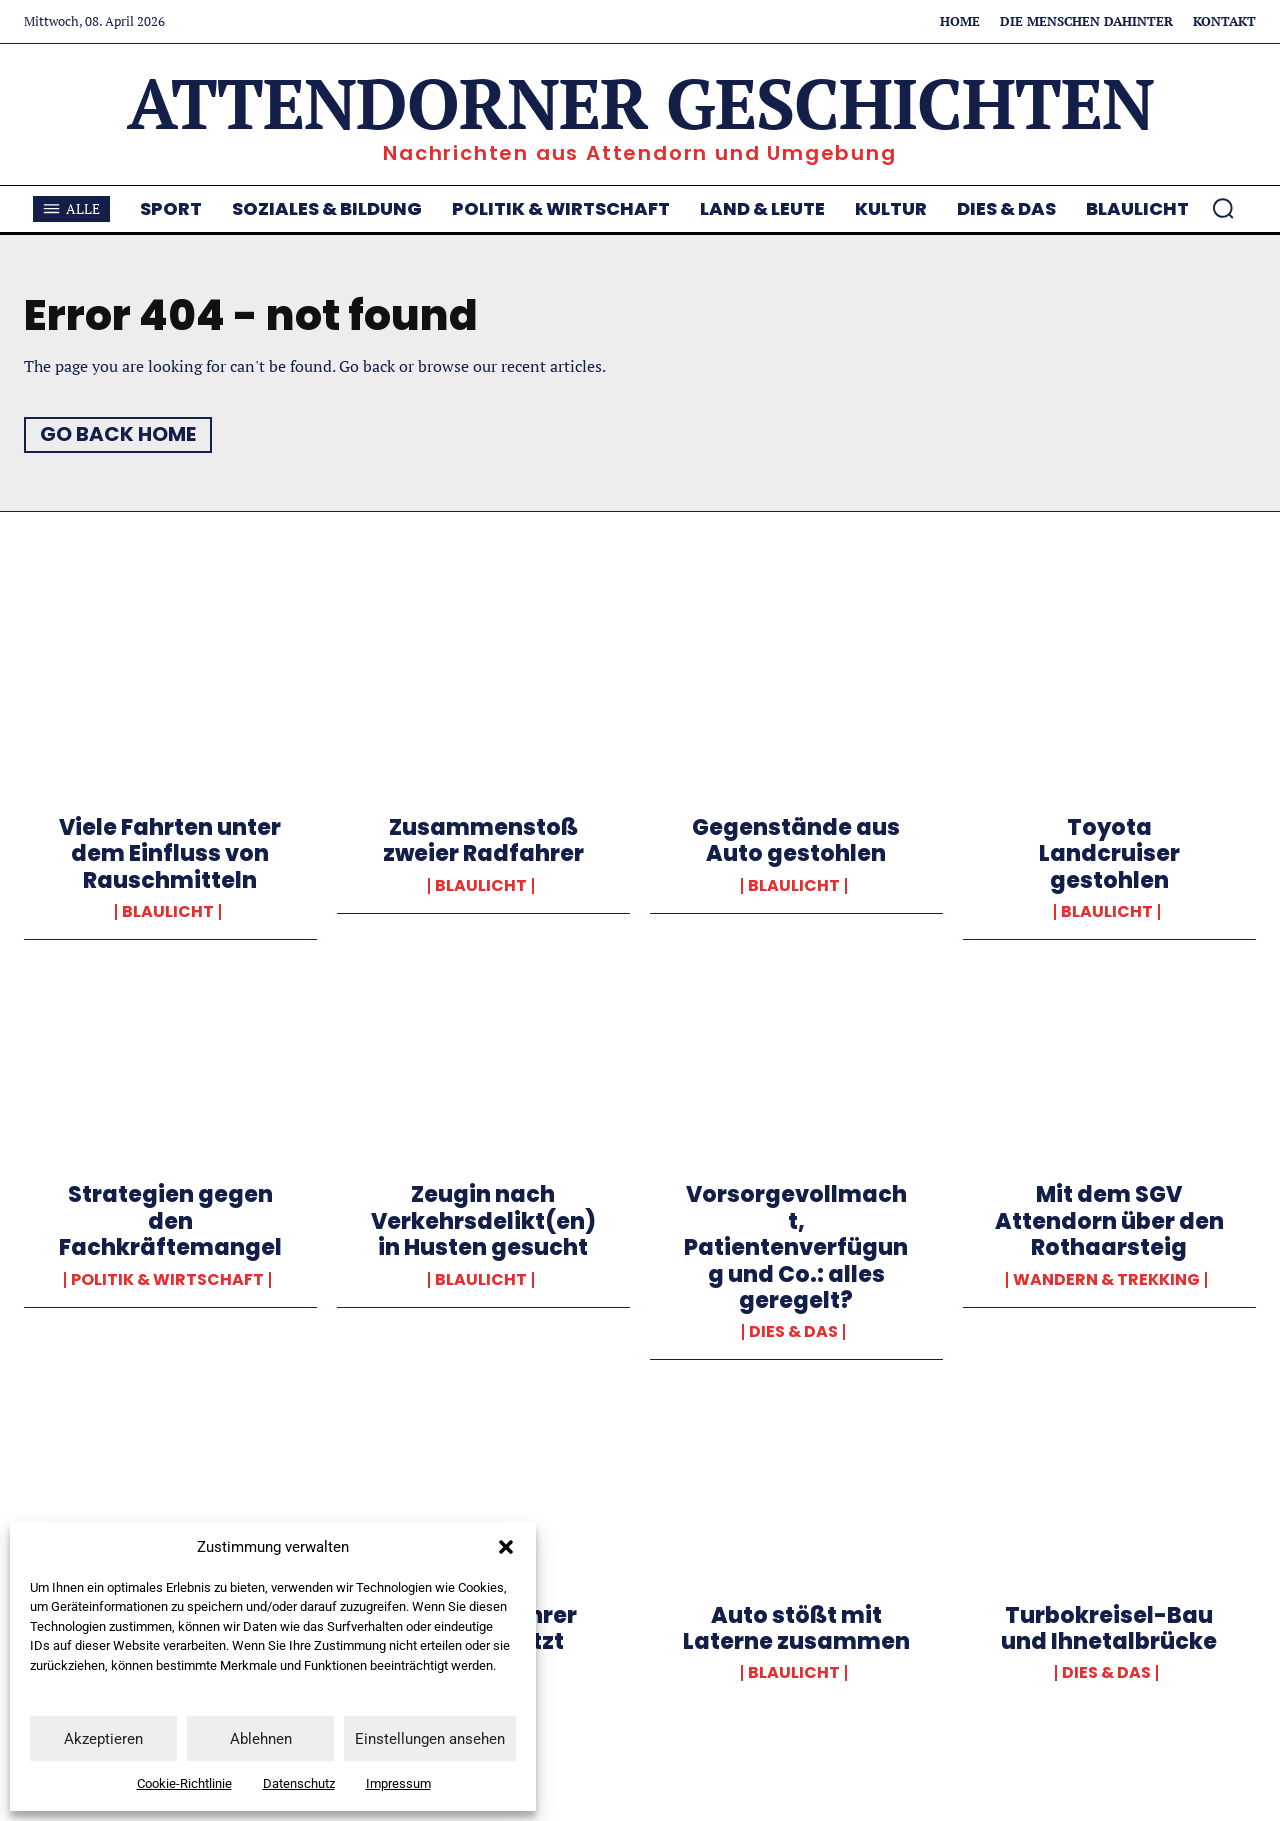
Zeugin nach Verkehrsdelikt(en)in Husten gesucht (483, 1221)
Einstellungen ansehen (430, 1739)
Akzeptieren (103, 1739)
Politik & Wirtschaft (167, 1280)
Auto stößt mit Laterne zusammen (796, 1628)
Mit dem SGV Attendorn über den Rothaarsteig (1109, 1221)
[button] (506, 1547)
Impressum (398, 1783)
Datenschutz (299, 1783)
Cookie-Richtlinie (184, 1783)
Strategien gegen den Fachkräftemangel (170, 1221)
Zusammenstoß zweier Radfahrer (483, 840)
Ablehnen (261, 1739)
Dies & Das (793, 1332)
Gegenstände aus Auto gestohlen (796, 840)
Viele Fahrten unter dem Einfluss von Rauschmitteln (170, 854)
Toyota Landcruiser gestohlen (1109, 854)
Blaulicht (168, 912)
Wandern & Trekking (1106, 1280)
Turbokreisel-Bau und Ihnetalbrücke (1109, 1628)
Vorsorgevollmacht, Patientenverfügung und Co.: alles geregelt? (796, 1247)
